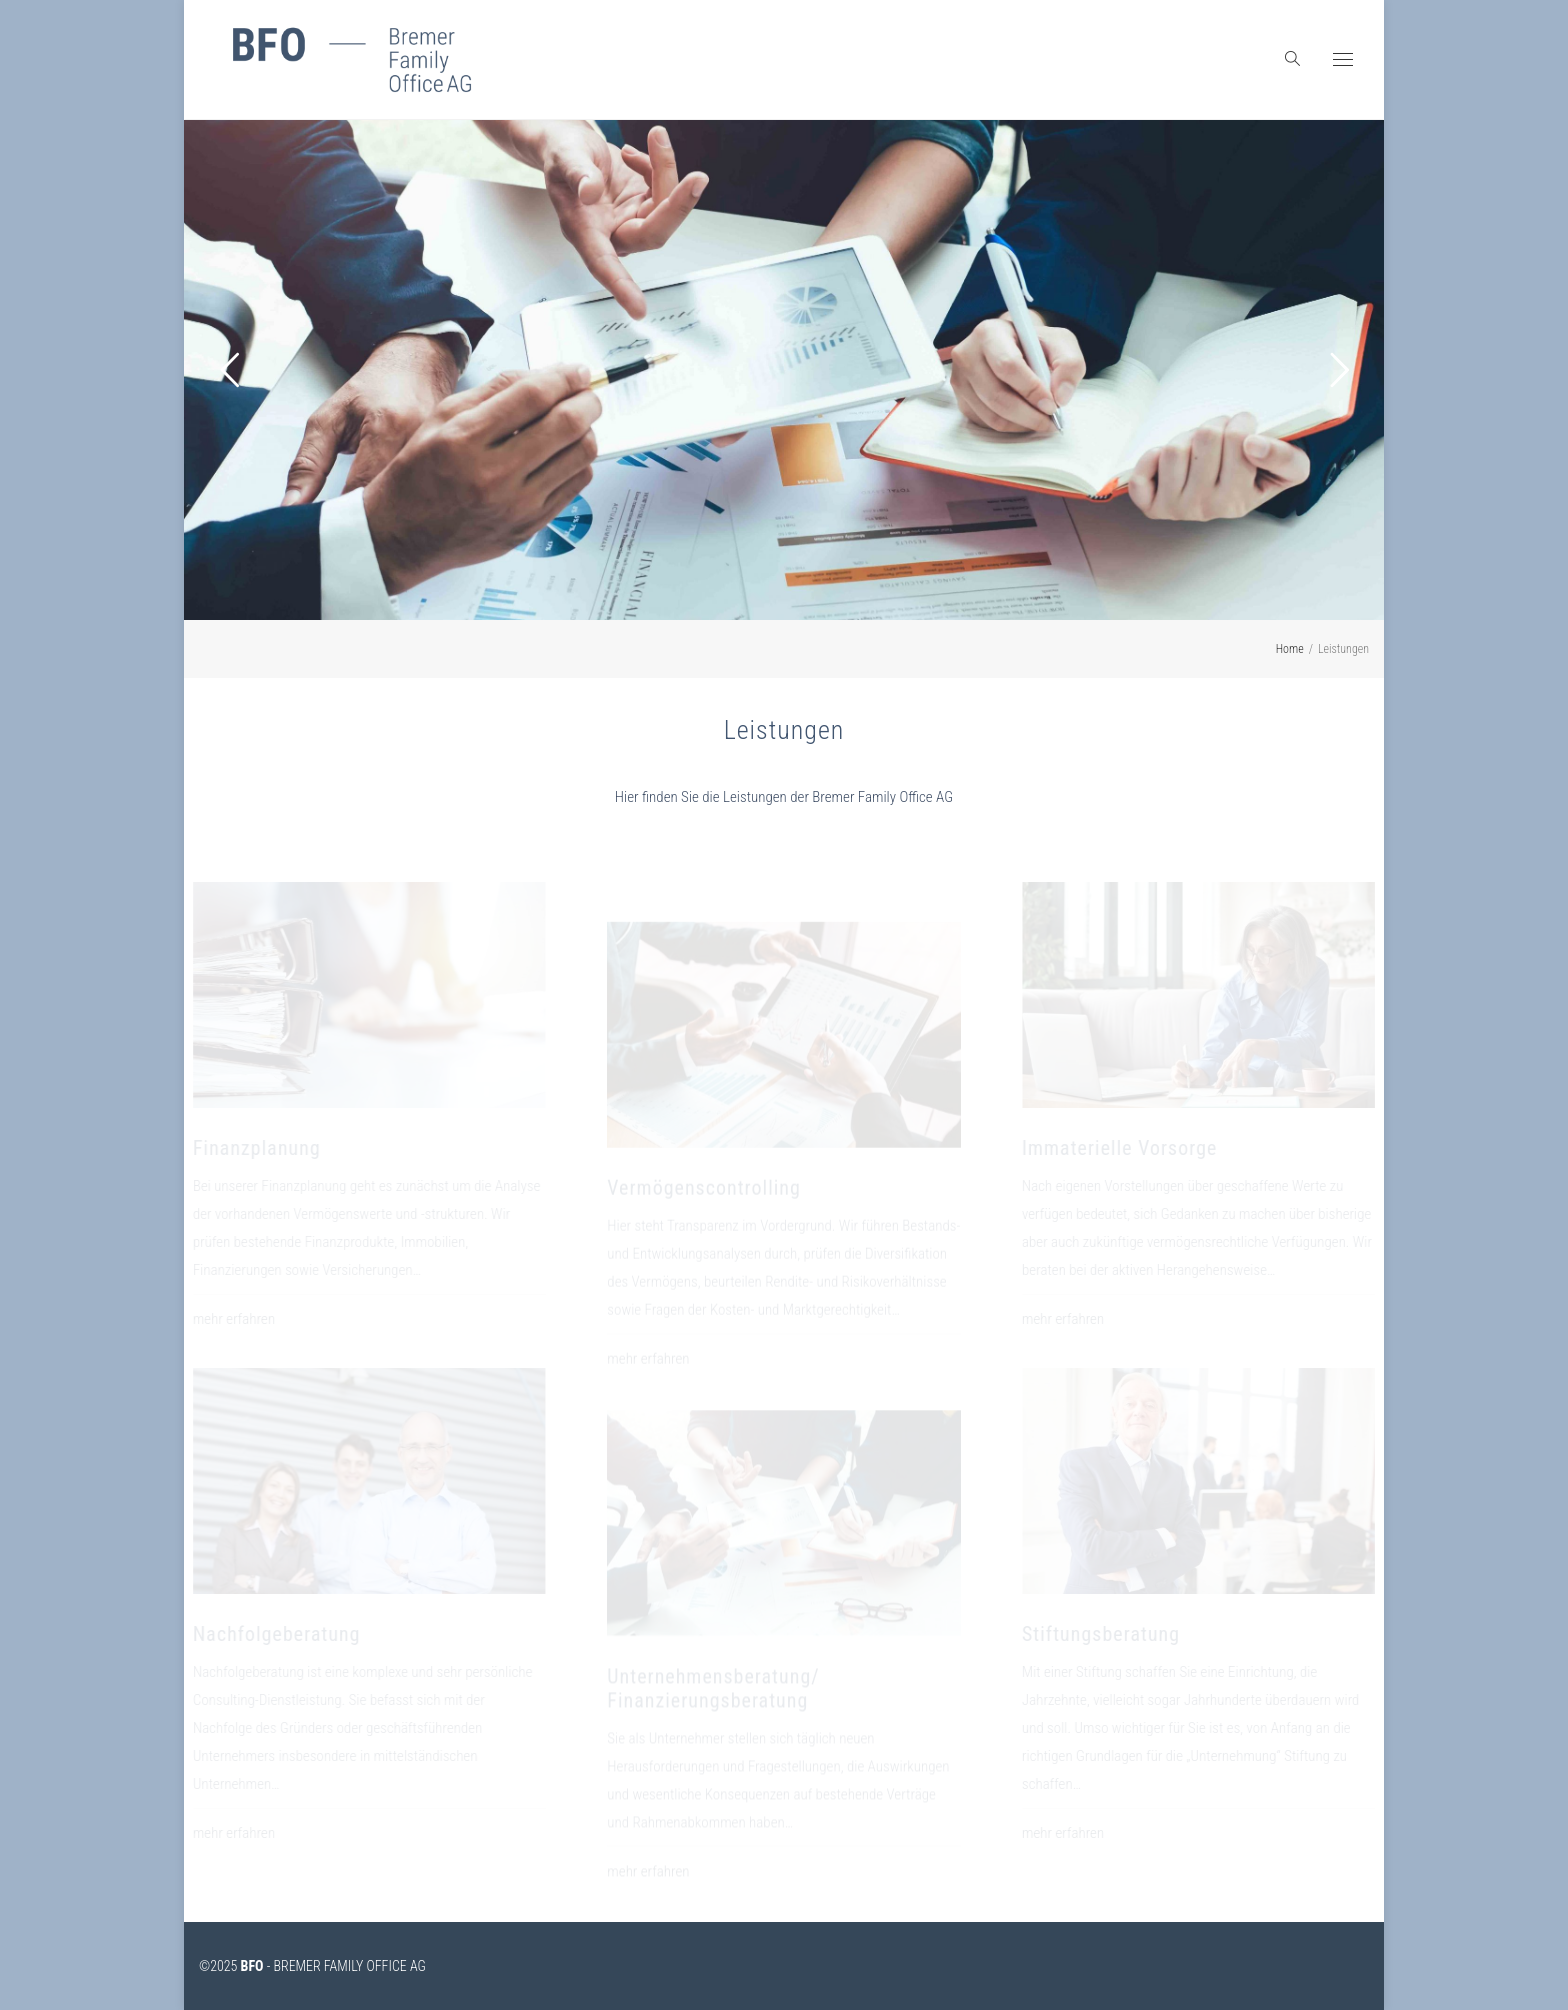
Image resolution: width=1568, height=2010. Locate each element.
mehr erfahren (264, 1319)
